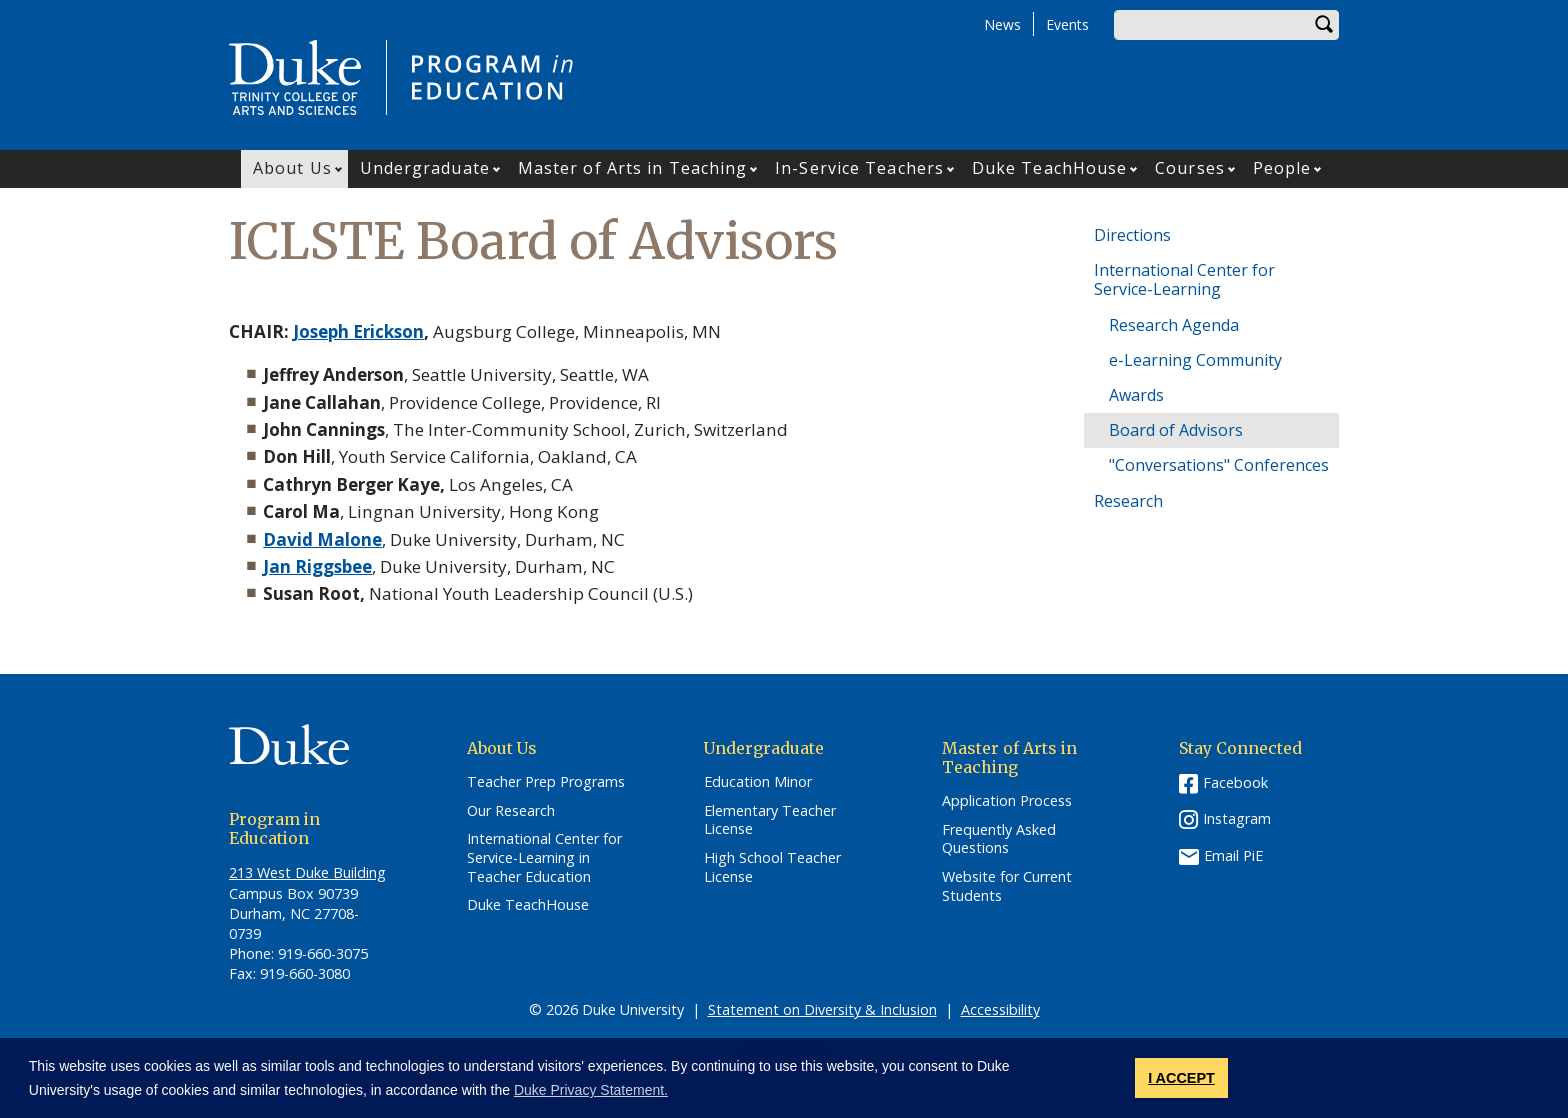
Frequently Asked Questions (999, 839)
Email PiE (1233, 855)
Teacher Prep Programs (546, 782)
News (1002, 24)
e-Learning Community (1195, 360)
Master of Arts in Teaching (633, 168)
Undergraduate (425, 168)
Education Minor (758, 782)
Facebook (1235, 782)
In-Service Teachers (859, 168)
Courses (1190, 168)
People (1282, 168)
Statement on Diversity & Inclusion (822, 1009)
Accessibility (1000, 1009)
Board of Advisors (1176, 430)
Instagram (1237, 818)
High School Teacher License (772, 867)
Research (1128, 501)
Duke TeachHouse (1050, 168)
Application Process (1007, 801)
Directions (1132, 235)
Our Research (511, 811)
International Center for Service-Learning (1184, 279)
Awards (1136, 395)
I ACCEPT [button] (1181, 1078)
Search (1324, 25)
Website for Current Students (1007, 886)
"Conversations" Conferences (1219, 465)
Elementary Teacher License (770, 820)
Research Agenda (1174, 325)
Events (1067, 24)
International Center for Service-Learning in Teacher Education (544, 857)
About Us (292, 168)
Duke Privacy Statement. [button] (591, 1090)
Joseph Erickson (358, 331)
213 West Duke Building (307, 872)
